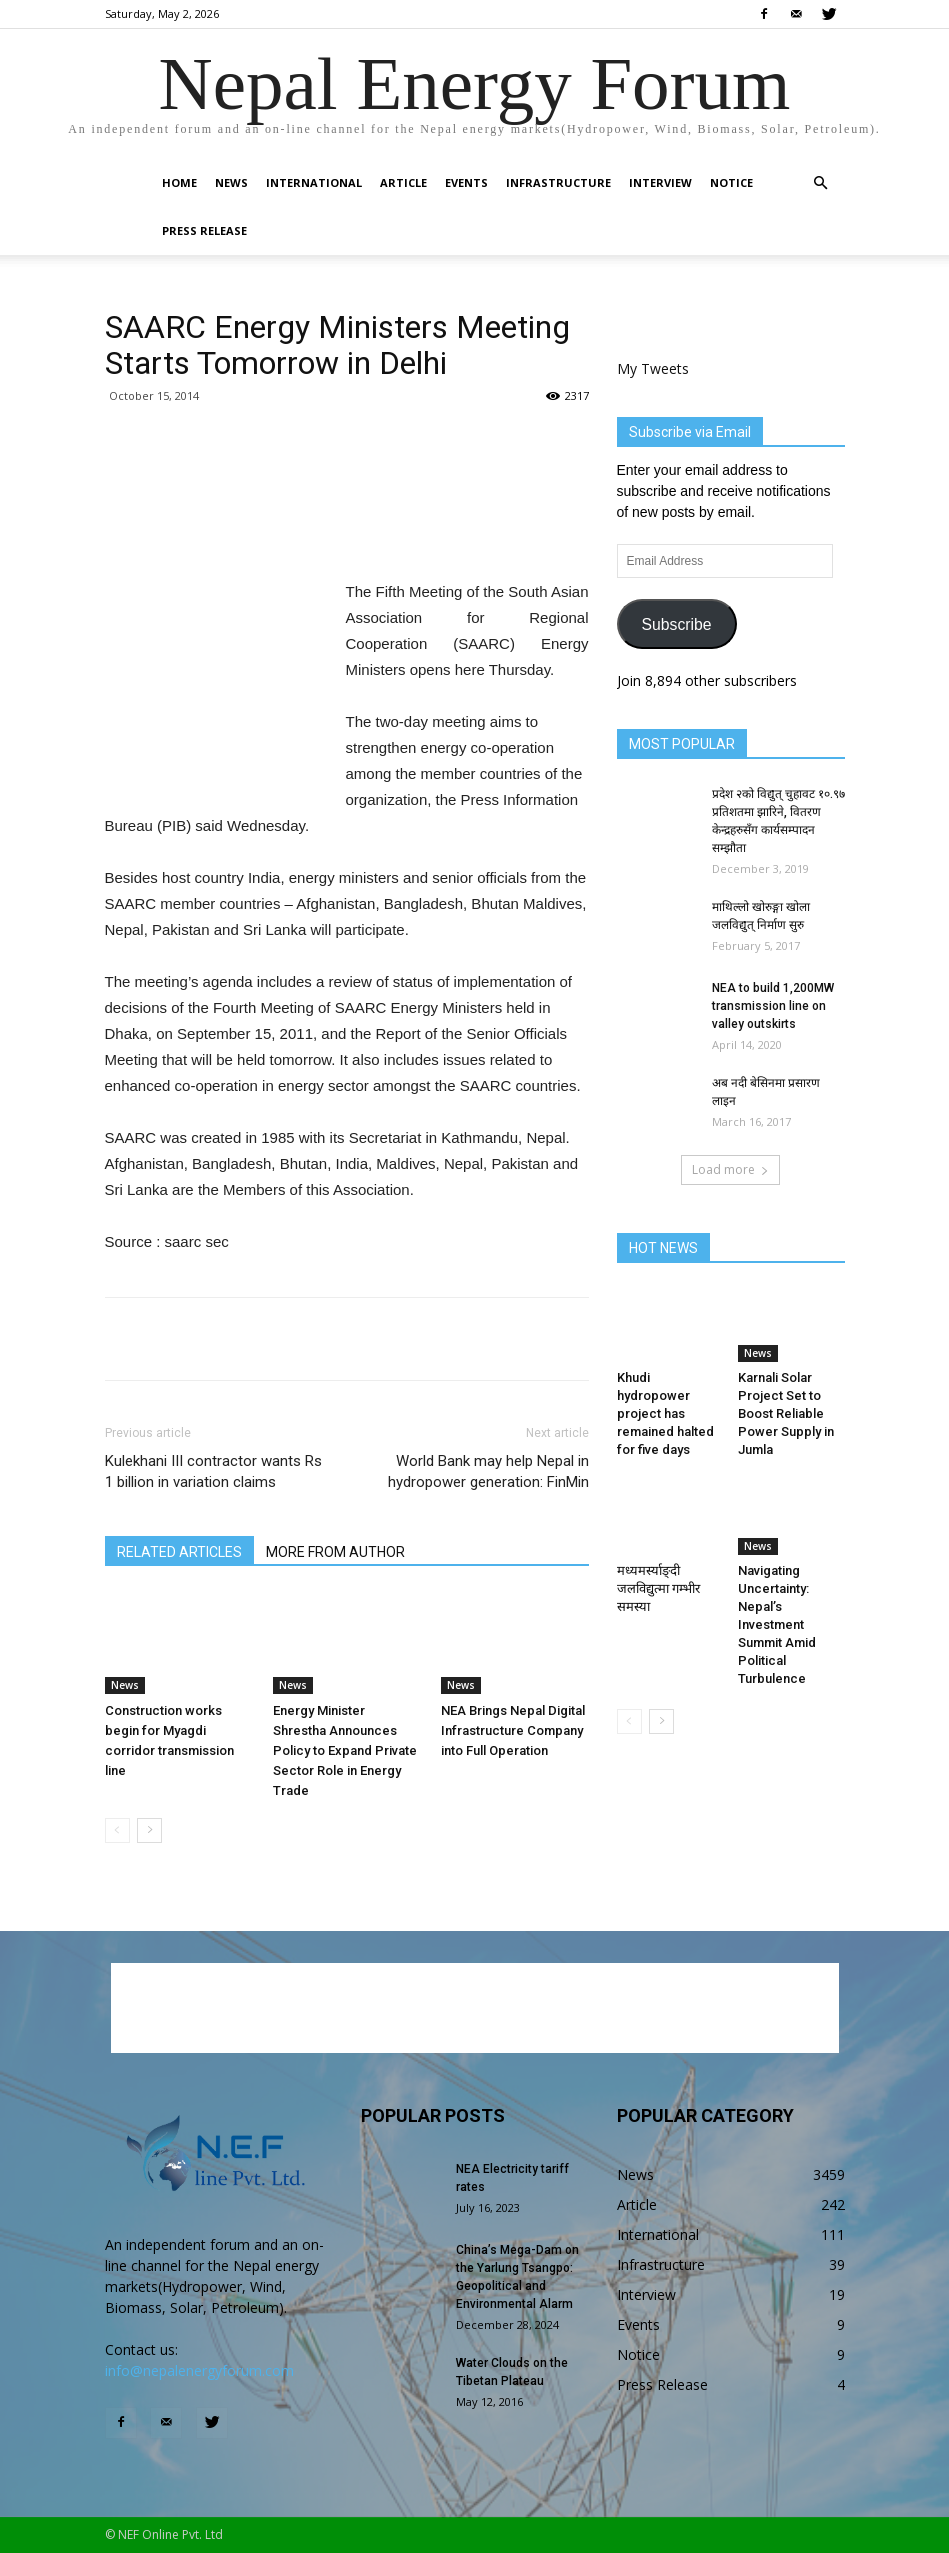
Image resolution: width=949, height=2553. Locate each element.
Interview (660, 182)
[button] (821, 183)
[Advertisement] (347, 528)
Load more (730, 1169)
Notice (731, 182)
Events (466, 182)
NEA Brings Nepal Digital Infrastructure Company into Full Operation (513, 1730)
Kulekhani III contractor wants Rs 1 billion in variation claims (213, 1471)
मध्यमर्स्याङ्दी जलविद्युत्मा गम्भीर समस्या (658, 1588)
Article (403, 182)
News (231, 182)
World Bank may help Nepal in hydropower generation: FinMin (488, 1471)
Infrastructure (558, 182)
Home (179, 182)
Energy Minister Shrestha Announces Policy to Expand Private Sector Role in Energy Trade (345, 1750)
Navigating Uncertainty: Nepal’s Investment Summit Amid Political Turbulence (777, 1624)
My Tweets (653, 368)
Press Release (204, 230)
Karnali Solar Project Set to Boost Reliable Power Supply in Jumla (786, 1413)
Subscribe (676, 624)
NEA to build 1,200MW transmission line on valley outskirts (773, 1006)
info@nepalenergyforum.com (199, 2370)
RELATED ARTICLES (179, 1552)
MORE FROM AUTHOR (335, 1552)
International (314, 182)
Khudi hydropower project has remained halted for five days (665, 1413)
